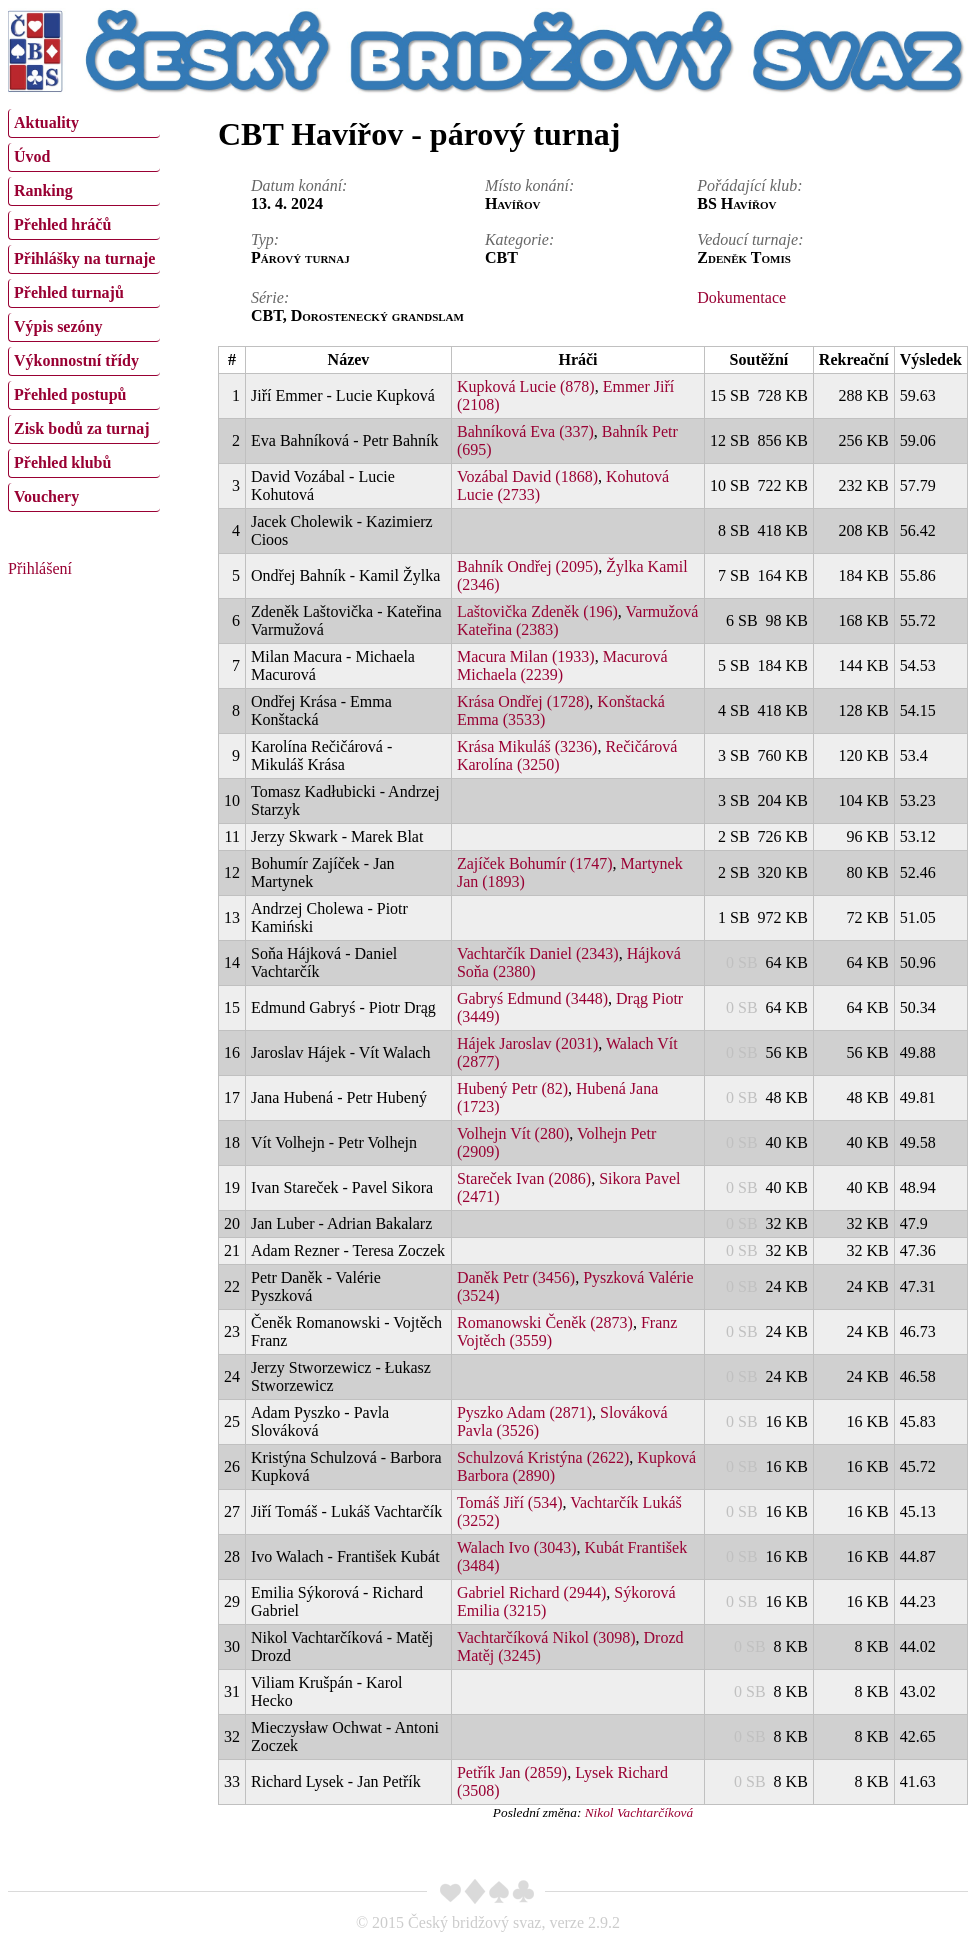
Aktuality (46, 122)
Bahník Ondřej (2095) (527, 566)
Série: (270, 297)
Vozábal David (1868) (527, 476)
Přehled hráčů (62, 224)
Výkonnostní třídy (76, 360)
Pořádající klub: (749, 185)
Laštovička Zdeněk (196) (537, 611)
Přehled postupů (70, 394)
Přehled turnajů (69, 292)
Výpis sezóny (58, 326)
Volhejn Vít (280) (513, 1133)
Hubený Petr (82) (512, 1088)
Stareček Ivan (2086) (524, 1178)
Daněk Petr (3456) (516, 1277)
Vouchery (46, 496)
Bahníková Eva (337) (525, 431)
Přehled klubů (62, 462)
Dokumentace (741, 297)
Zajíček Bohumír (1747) (535, 863)
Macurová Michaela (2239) (562, 665)
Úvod (32, 156)
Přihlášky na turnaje (84, 258)
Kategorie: (519, 239)
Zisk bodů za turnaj (82, 428)
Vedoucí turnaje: (750, 239)
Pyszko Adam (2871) (524, 1412)
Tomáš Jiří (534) (510, 1502)
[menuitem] (84, 123)
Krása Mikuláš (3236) (527, 746)
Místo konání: (529, 185)
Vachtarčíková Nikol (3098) (546, 1637)
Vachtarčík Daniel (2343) (538, 953)
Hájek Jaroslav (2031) (527, 1043)
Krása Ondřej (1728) (523, 701)
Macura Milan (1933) (526, 656)
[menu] (84, 308)
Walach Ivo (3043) (517, 1547)
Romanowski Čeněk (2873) (545, 1322)
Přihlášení (40, 568)
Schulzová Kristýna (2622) (543, 1457)
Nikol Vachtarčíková (639, 1812)
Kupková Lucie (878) (526, 386)
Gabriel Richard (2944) (531, 1592)
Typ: (265, 239)
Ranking (43, 190)
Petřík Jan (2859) (512, 1772)
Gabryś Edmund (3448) (532, 998)
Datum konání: (299, 185)
